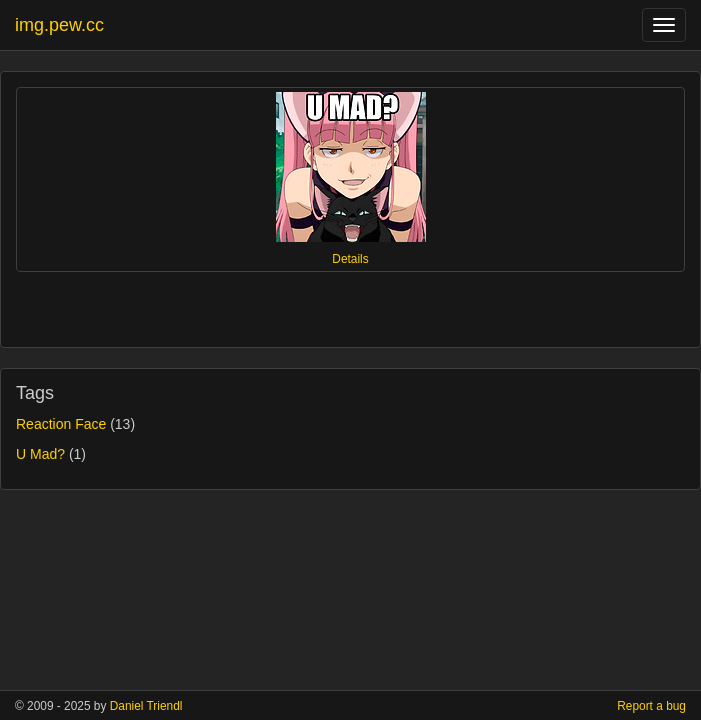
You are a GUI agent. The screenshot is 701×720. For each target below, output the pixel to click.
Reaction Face (61, 424)
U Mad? (40, 454)
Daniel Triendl (146, 706)
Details (350, 259)
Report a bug (651, 706)
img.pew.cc (59, 25)
